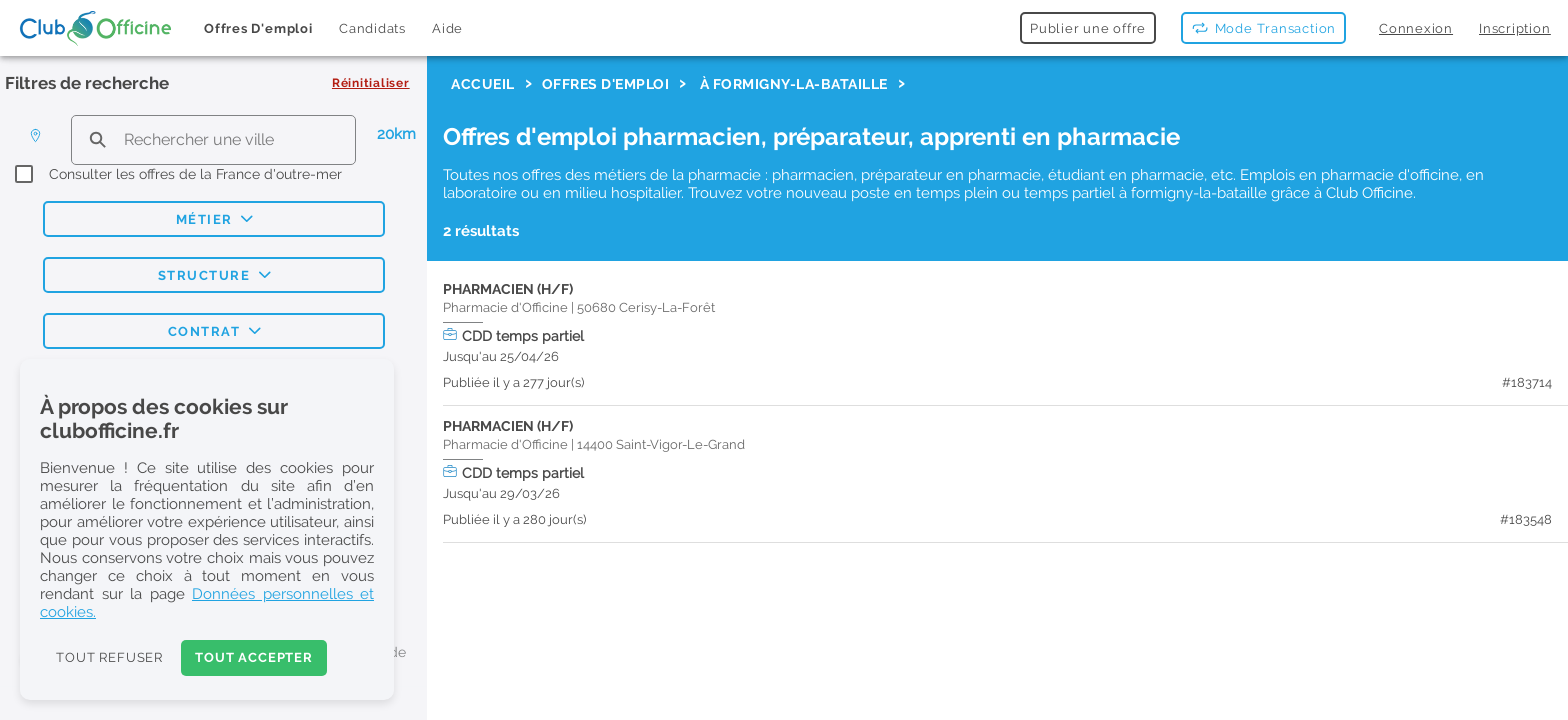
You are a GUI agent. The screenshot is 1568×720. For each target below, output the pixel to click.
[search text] (213, 139)
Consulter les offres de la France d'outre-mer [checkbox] (195, 174)
